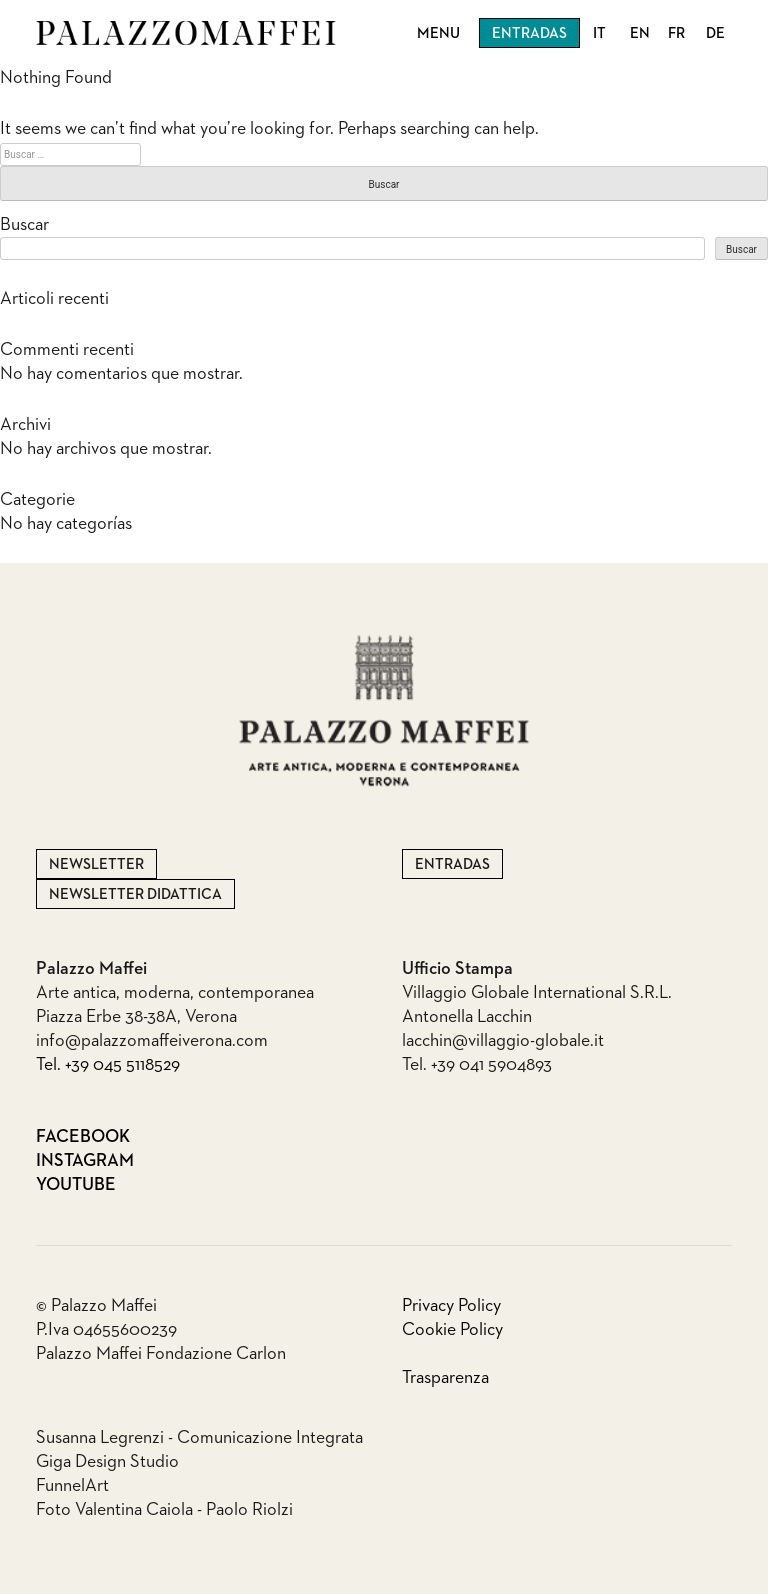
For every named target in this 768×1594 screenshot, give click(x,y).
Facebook (79, 1137)
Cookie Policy (452, 1330)
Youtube (76, 1185)
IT (599, 33)
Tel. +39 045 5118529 (108, 1065)
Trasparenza (445, 1378)
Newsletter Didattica (135, 894)
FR (676, 33)
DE (715, 33)
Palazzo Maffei (186, 33)
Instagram (79, 1161)
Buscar (24, 225)
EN (640, 33)
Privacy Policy (451, 1306)
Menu (438, 33)
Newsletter (96, 864)
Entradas (529, 33)
